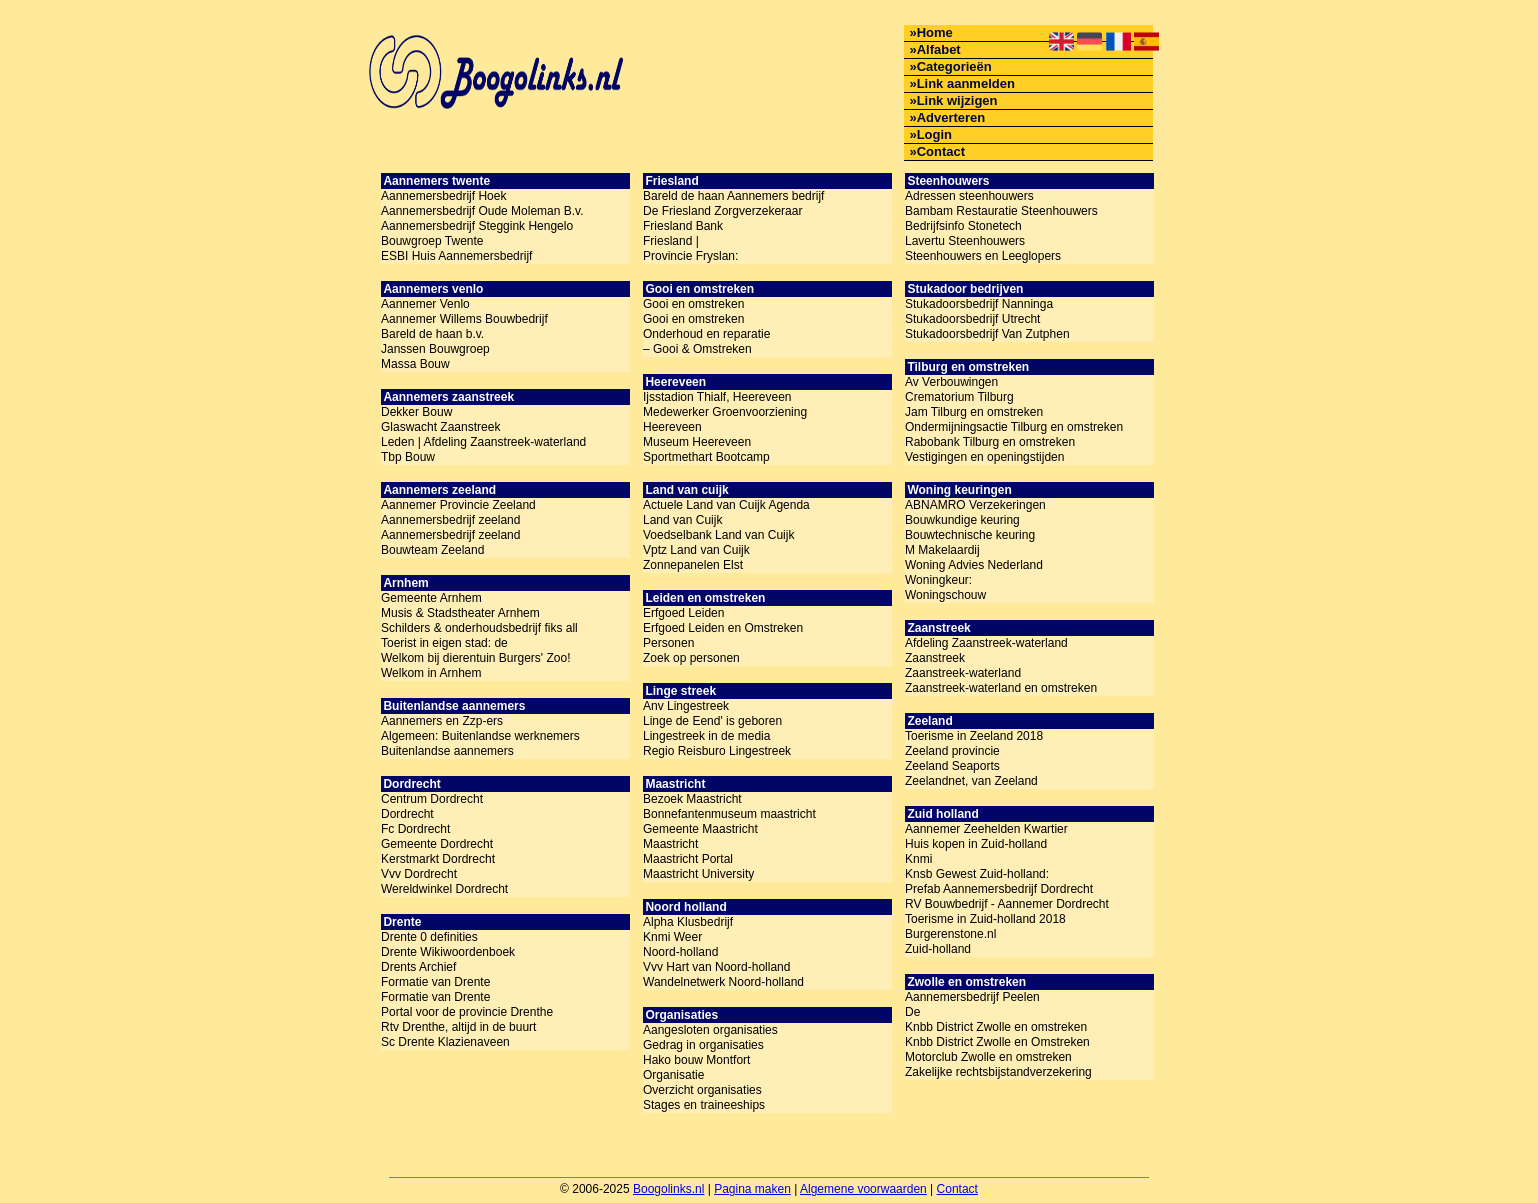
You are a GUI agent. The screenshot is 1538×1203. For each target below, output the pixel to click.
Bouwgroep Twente (432, 241)
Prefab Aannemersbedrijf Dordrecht (999, 889)
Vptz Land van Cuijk (696, 550)
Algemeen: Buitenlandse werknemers (480, 736)
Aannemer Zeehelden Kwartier (986, 829)
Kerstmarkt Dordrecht (438, 859)
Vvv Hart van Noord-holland (716, 967)
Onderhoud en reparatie (706, 334)
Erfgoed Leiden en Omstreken (723, 628)
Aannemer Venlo (425, 304)
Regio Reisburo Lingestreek (717, 751)
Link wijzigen (957, 100)
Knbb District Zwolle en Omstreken (997, 1042)
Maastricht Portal (688, 859)
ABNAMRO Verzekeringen (975, 505)
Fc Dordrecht (415, 829)
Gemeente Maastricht (700, 829)
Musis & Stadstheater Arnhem (460, 613)
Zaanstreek (935, 658)
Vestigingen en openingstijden (984, 457)
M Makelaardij (942, 550)
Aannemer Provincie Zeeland (458, 505)
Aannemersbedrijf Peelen (972, 997)
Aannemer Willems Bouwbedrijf (464, 319)
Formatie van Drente (435, 982)
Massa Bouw (415, 364)
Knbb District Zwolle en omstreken (996, 1027)
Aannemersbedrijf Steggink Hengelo (477, 226)
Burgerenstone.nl (950, 934)
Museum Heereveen (697, 442)
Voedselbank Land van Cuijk (718, 535)
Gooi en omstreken (693, 304)
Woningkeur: (938, 580)
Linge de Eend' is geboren (712, 721)
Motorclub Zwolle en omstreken (988, 1057)
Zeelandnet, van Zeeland (971, 781)
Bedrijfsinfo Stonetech (963, 226)
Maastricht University (698, 874)
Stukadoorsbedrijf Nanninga (979, 304)
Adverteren (951, 117)
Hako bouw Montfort (696, 1060)
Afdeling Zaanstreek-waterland (986, 643)
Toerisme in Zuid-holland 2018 (985, 919)
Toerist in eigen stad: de (444, 643)
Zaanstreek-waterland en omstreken (1001, 688)
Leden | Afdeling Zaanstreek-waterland (483, 442)
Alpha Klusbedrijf (688, 922)
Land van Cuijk (682, 520)
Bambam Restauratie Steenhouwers (1001, 211)
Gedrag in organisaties (703, 1045)
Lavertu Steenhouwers (965, 241)
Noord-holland (680, 952)
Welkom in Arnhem (431, 673)
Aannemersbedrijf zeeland (450, 520)
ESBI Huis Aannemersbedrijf (456, 256)
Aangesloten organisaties (710, 1030)
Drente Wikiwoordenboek (448, 952)
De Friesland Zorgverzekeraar (722, 211)
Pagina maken (752, 1189)
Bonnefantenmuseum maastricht (729, 814)
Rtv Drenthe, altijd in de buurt (458, 1027)
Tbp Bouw (408, 457)
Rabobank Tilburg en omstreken (990, 442)
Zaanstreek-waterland (963, 673)
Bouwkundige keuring (962, 520)
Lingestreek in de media (706, 736)
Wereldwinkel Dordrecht (444, 889)
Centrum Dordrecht (432, 799)
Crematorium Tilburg (959, 397)
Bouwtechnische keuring (970, 535)
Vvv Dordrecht (419, 874)
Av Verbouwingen (951, 382)
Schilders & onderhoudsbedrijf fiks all (479, 628)
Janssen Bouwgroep (435, 349)
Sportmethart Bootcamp (706, 457)
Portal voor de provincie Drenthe (467, 1012)
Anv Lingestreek (686, 706)
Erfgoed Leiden (683, 613)
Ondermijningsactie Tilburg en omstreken (1014, 427)
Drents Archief (418, 967)
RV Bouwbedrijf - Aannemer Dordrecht (1007, 904)
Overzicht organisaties (702, 1090)
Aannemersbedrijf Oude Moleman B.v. (482, 211)
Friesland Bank (683, 226)
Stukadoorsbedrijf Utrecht (972, 319)
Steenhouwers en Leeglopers (983, 256)
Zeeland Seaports (952, 766)
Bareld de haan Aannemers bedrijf (733, 196)
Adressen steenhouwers (969, 196)
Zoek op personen (691, 658)
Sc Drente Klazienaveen (445, 1042)
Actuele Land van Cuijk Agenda (726, 505)
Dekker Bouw (416, 412)
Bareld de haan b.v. (432, 334)
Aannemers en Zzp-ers (442, 721)
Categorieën (954, 66)
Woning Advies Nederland (974, 565)
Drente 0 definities (429, 937)
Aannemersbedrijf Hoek (443, 196)
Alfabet (939, 49)
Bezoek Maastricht (692, 799)
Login (934, 134)
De (912, 1012)
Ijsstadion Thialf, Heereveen (717, 397)
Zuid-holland (938, 949)
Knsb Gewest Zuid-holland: (977, 874)
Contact (941, 151)
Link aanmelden (966, 83)
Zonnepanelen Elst (693, 565)
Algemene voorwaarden (863, 1189)
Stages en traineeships (704, 1105)
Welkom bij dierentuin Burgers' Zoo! (476, 658)
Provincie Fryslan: (690, 256)
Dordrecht (407, 814)
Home (935, 32)
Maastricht (670, 844)
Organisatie (673, 1075)
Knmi (918, 859)
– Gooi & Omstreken (697, 349)
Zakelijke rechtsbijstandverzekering (998, 1072)
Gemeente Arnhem (431, 598)
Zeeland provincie (952, 751)
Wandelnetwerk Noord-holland (723, 982)
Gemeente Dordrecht (437, 844)
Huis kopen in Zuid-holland (976, 844)
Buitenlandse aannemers (447, 751)
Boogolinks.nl (668, 1189)
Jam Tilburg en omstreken (974, 412)
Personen (668, 643)
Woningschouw (945, 595)
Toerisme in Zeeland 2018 (974, 736)
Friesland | (671, 241)
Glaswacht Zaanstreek (440, 427)
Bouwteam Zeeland (432, 550)
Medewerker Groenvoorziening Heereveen (725, 419)
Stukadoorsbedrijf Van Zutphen (987, 334)
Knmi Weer (672, 937)
